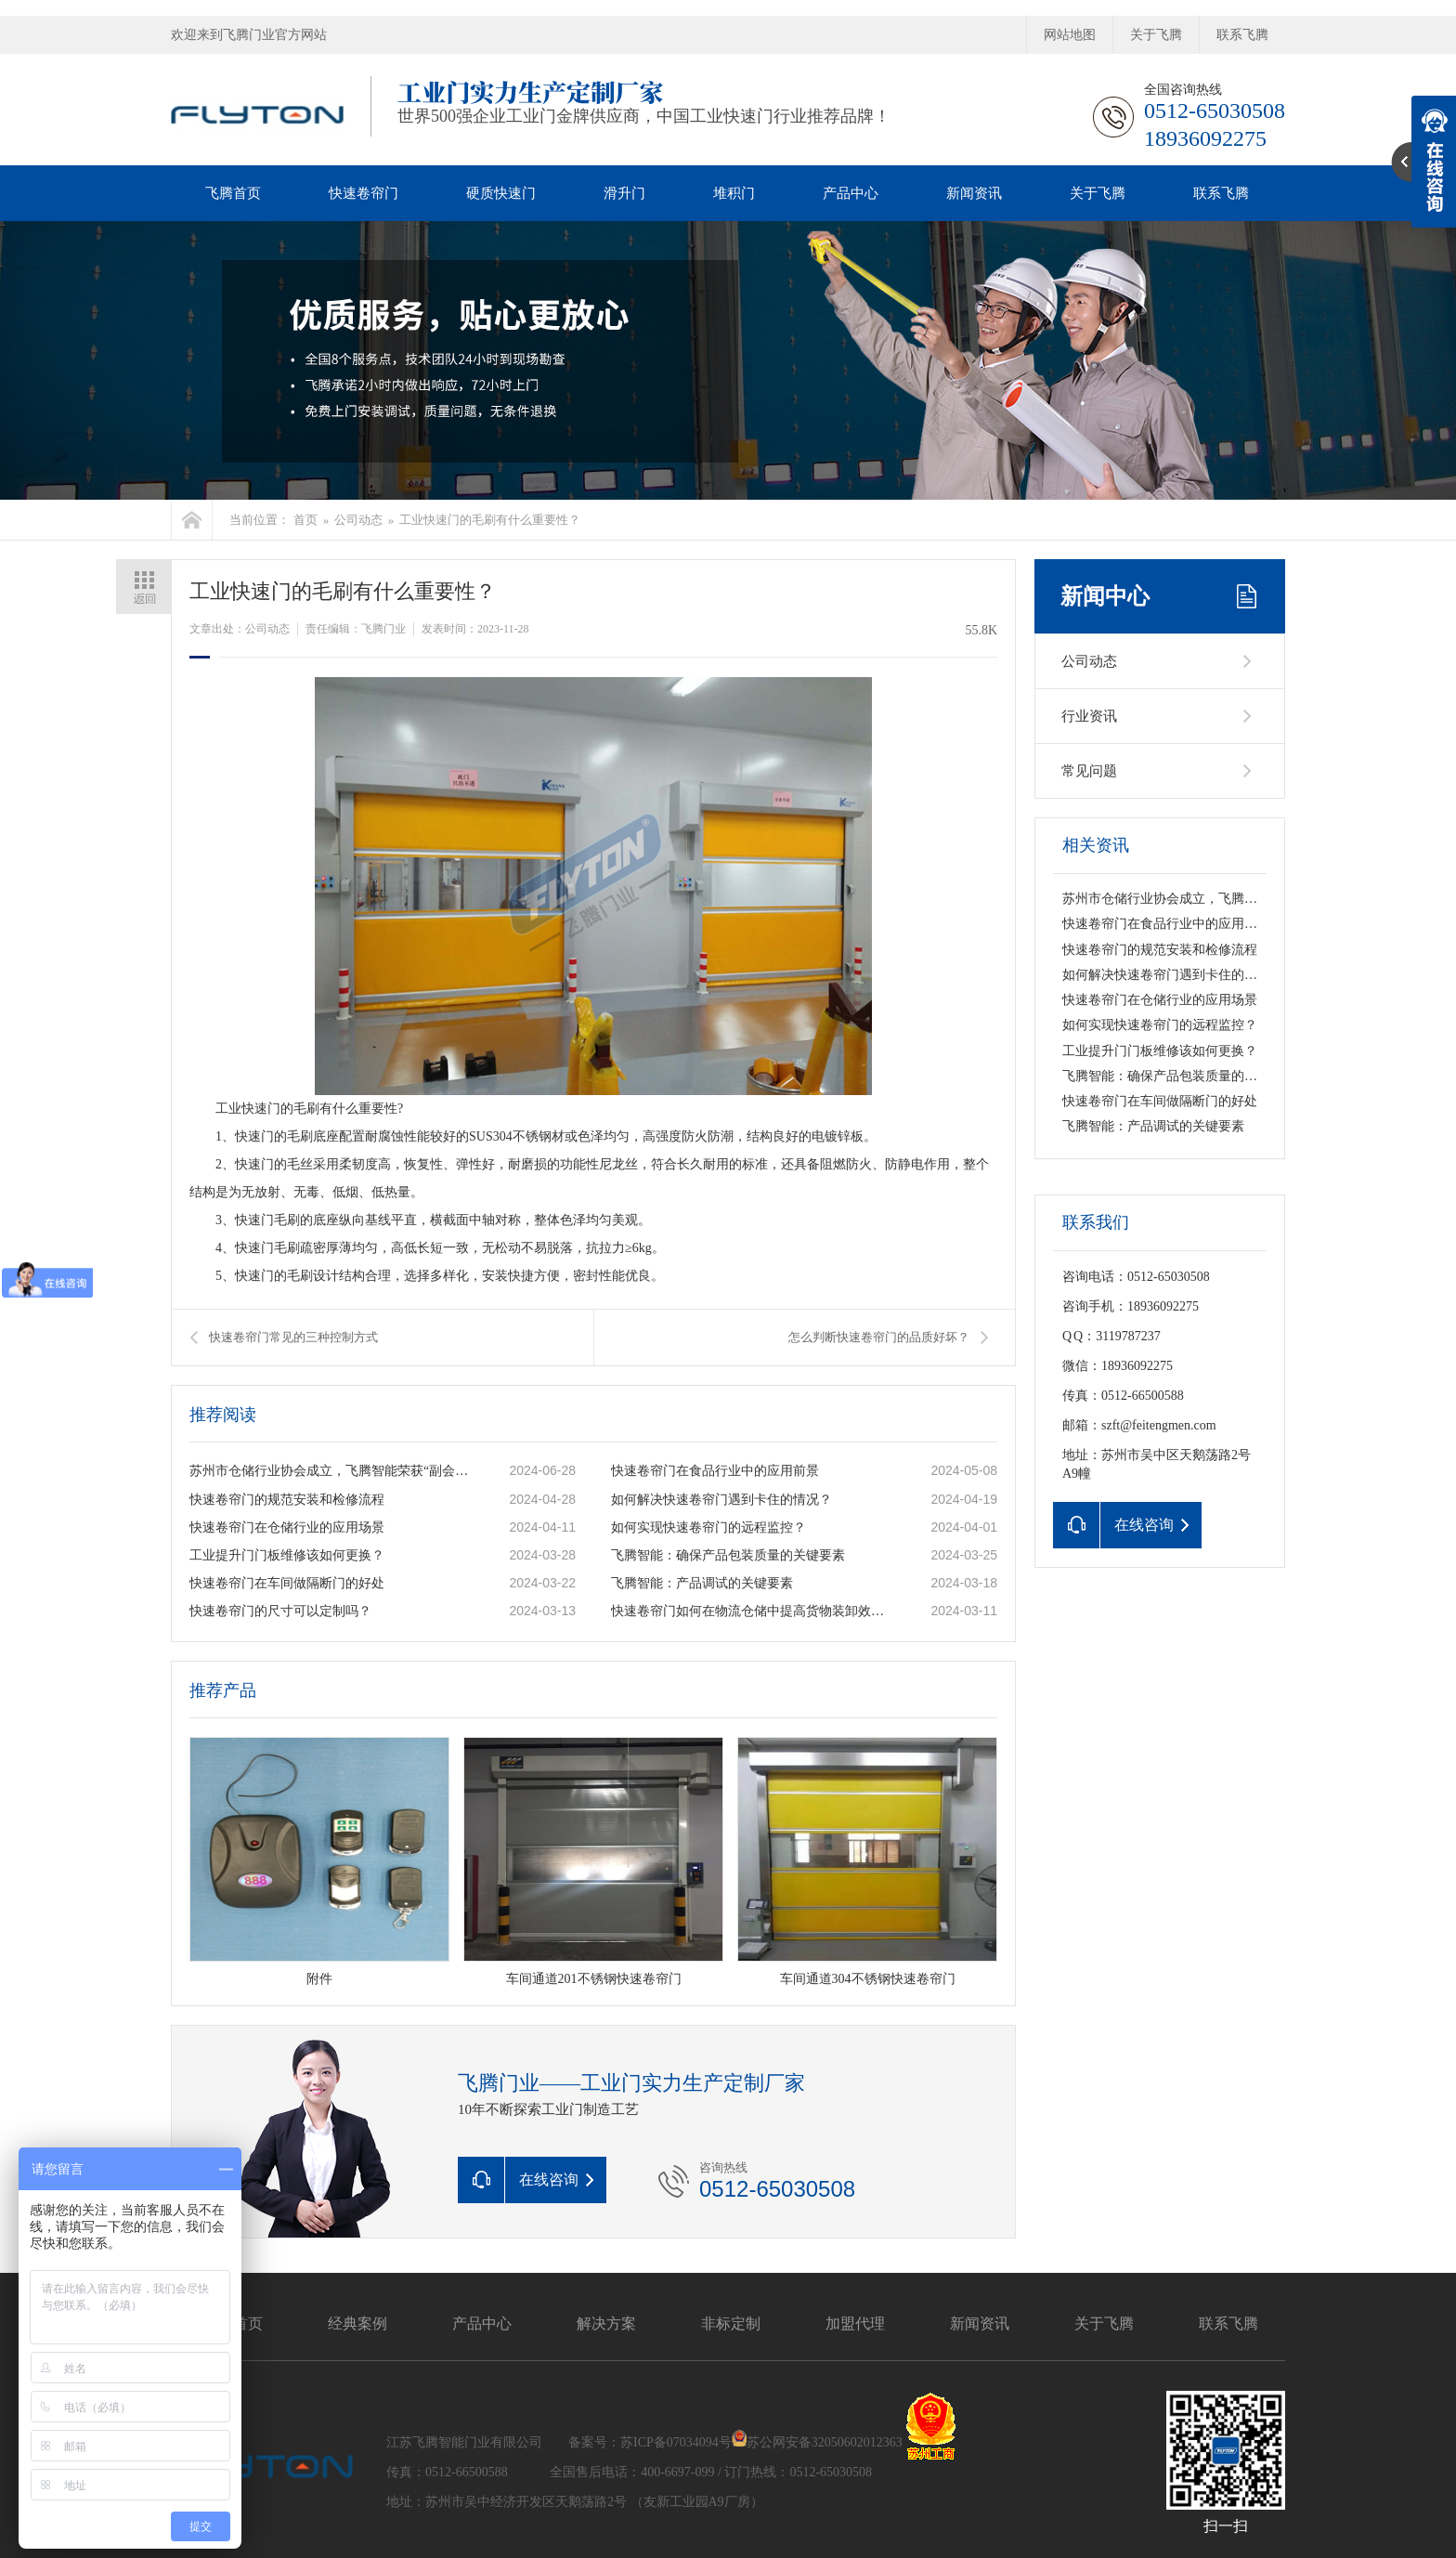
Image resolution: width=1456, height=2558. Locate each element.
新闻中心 (1105, 596)
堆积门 (734, 193)
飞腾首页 (233, 193)
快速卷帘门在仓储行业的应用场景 (286, 1527)
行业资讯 (1089, 716)
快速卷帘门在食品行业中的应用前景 (715, 1471)
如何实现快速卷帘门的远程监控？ (708, 1527)
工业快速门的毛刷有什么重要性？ (489, 520)
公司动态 (358, 520)
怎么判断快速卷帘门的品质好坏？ (878, 1337)
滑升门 (624, 193)
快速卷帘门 (363, 193)
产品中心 (850, 193)
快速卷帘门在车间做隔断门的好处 (286, 1583)
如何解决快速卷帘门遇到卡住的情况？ (721, 1500)
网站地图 (1070, 35)
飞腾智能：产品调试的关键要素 (702, 1583)
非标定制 (730, 2323)
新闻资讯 (974, 193)
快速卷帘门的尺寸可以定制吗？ (280, 1611)
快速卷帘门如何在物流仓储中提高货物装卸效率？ (751, 1611)
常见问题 (1089, 770)
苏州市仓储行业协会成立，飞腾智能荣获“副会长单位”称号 (329, 1471)
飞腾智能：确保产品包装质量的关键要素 (728, 1555)
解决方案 (606, 2323)
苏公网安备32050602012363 (825, 2442)
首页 (305, 520)
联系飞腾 (1242, 35)
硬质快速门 (501, 193)
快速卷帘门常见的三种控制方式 (293, 1337)
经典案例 (357, 2323)
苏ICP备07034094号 (676, 2442)
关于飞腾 (1156, 35)
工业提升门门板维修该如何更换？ (286, 1555)
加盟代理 (855, 2323)
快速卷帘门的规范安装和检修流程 (286, 1500)
